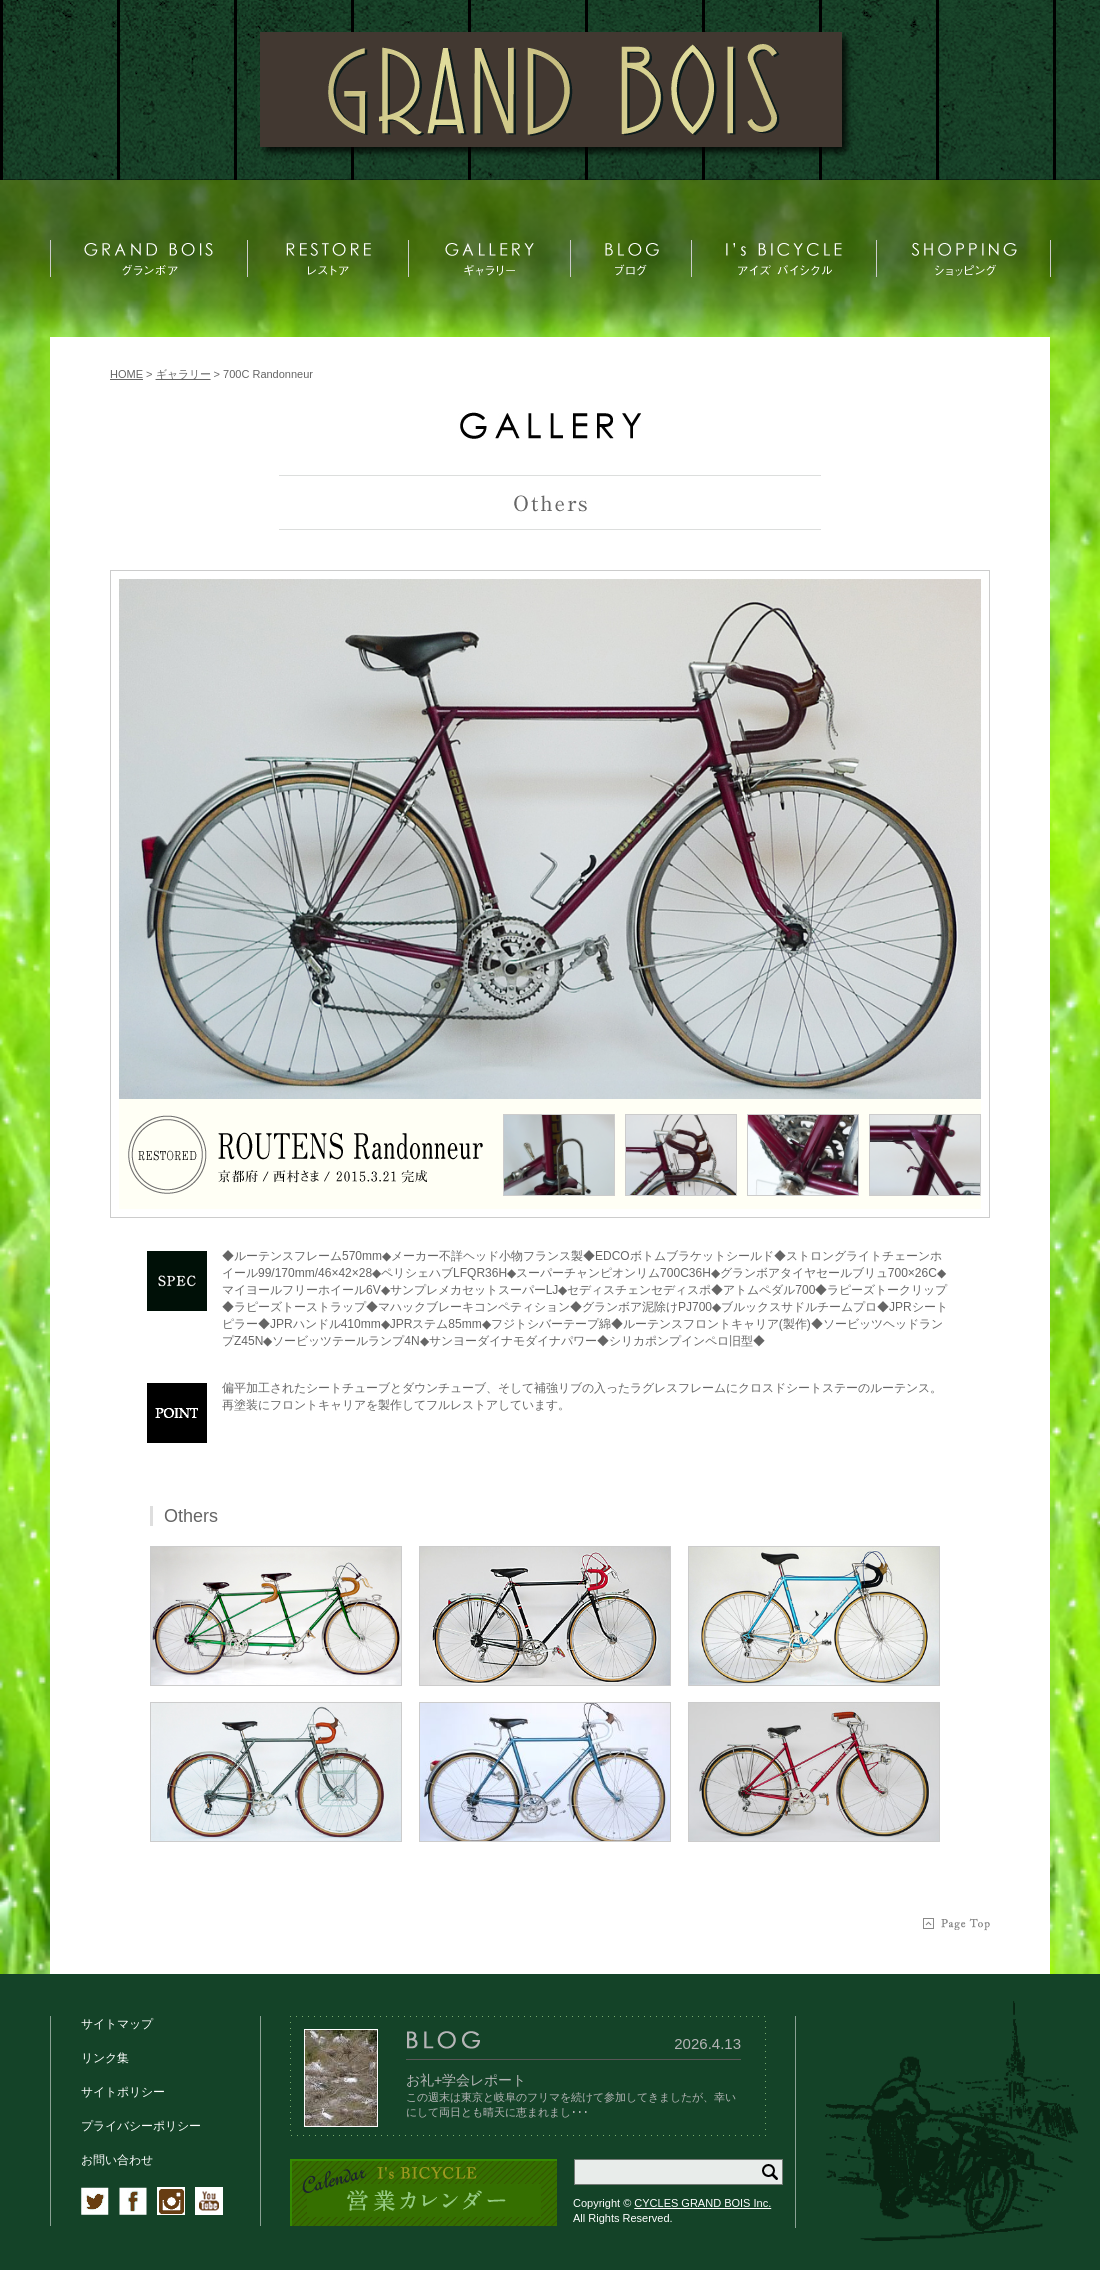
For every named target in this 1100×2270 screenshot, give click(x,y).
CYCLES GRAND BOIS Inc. (702, 2203)
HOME (126, 374)
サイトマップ (117, 2024)
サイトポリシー (123, 2092)
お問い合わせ (117, 2160)
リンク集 (105, 2058)
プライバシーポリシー (141, 2126)
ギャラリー (183, 374)
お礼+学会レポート (466, 2080)
